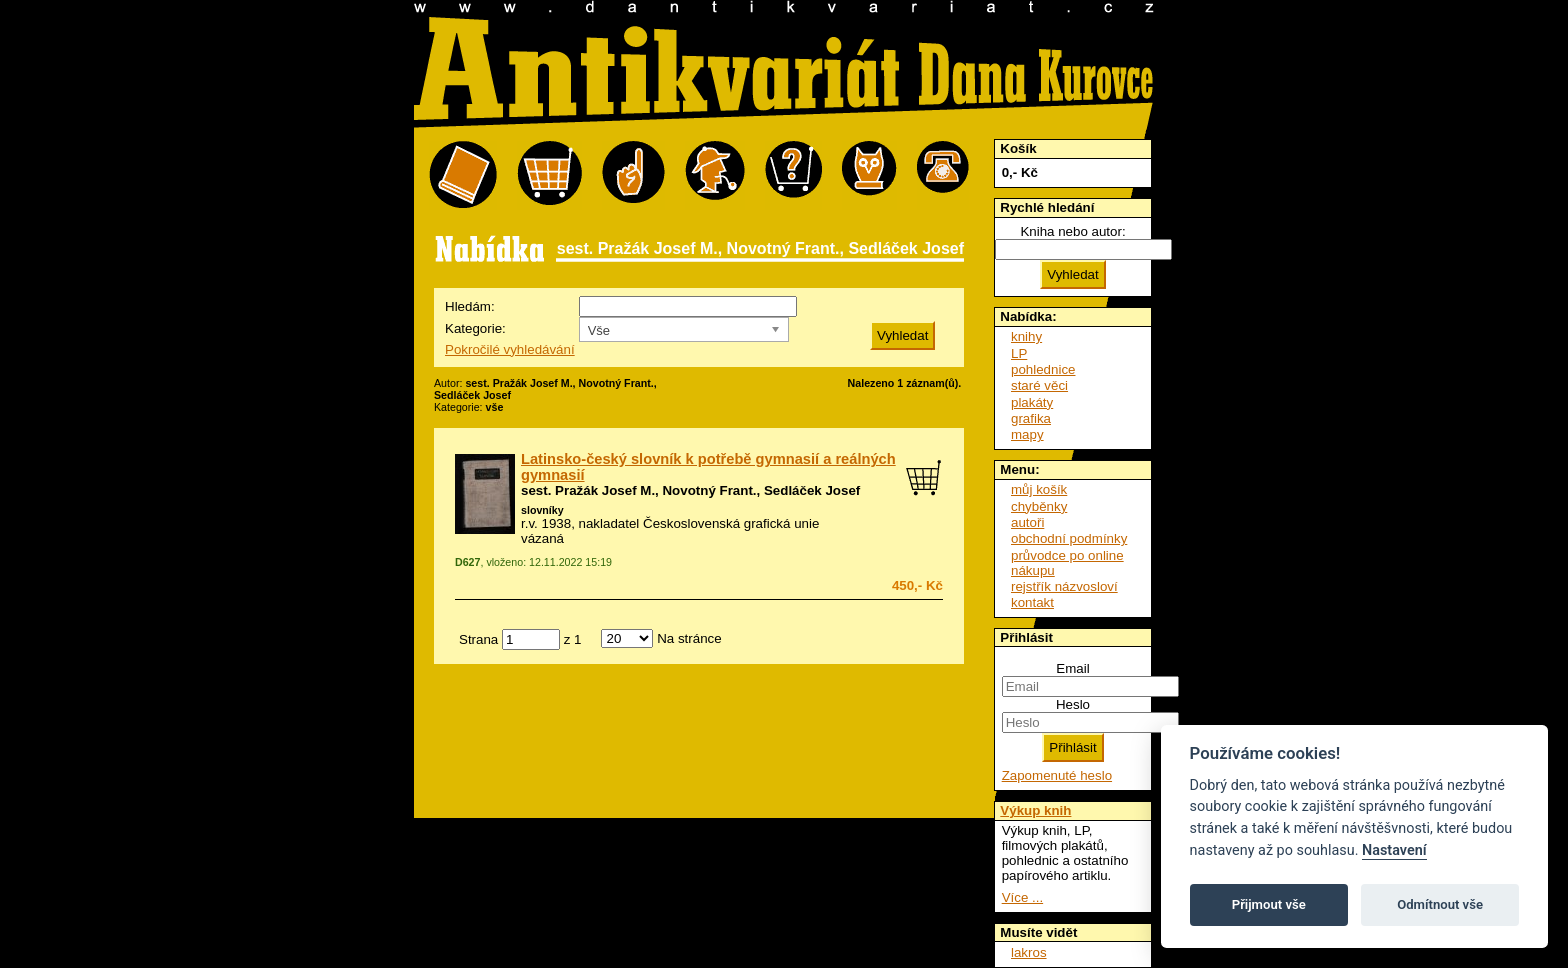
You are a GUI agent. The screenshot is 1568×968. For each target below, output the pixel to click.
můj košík (1039, 489)
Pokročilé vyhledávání (510, 349)
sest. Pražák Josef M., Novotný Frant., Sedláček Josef (690, 490)
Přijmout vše (1269, 904)
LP (1019, 353)
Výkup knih (1035, 810)
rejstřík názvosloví (1064, 586)
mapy (1027, 434)
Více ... (1022, 897)
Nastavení (1394, 850)
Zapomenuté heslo (1057, 775)
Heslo (1073, 704)
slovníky (542, 510)
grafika (1031, 418)
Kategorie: (475, 328)
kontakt (1032, 602)
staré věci (1039, 385)
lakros (1029, 952)
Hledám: (470, 306)
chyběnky (1039, 506)
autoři (1027, 522)
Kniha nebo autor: (1072, 231)
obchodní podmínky (1069, 538)
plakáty (1032, 402)
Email (1072, 668)
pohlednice (1043, 369)
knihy (1026, 336)
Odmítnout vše (1440, 904)
